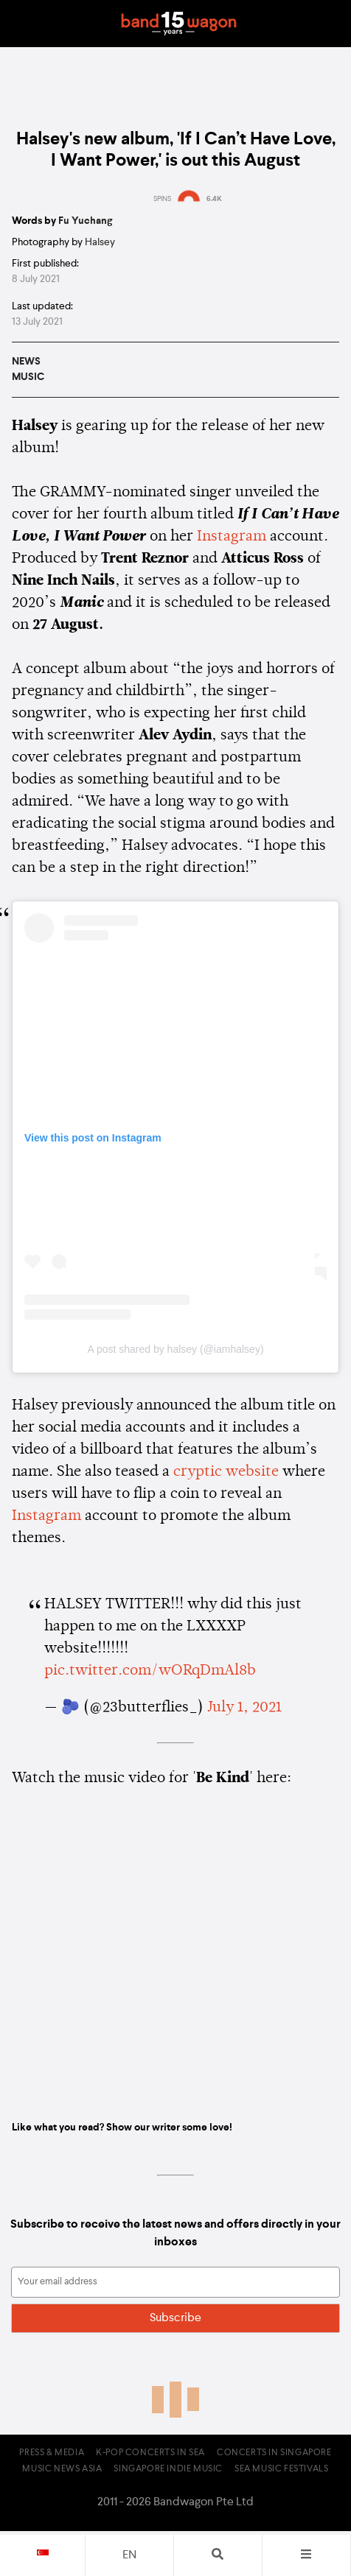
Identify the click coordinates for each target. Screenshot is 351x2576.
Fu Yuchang (85, 221)
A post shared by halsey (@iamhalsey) (175, 1349)
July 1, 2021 (244, 1707)
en (129, 2555)
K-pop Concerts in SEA (150, 2453)
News (26, 361)
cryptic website (226, 1472)
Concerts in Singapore (274, 2453)
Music (28, 377)
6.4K (214, 199)
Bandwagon (178, 23)
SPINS (162, 199)
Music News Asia (62, 2469)
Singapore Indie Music (168, 2469)
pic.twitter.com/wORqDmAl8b (150, 1671)
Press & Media (51, 2453)
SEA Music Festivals (281, 2469)
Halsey (100, 242)
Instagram (231, 536)
